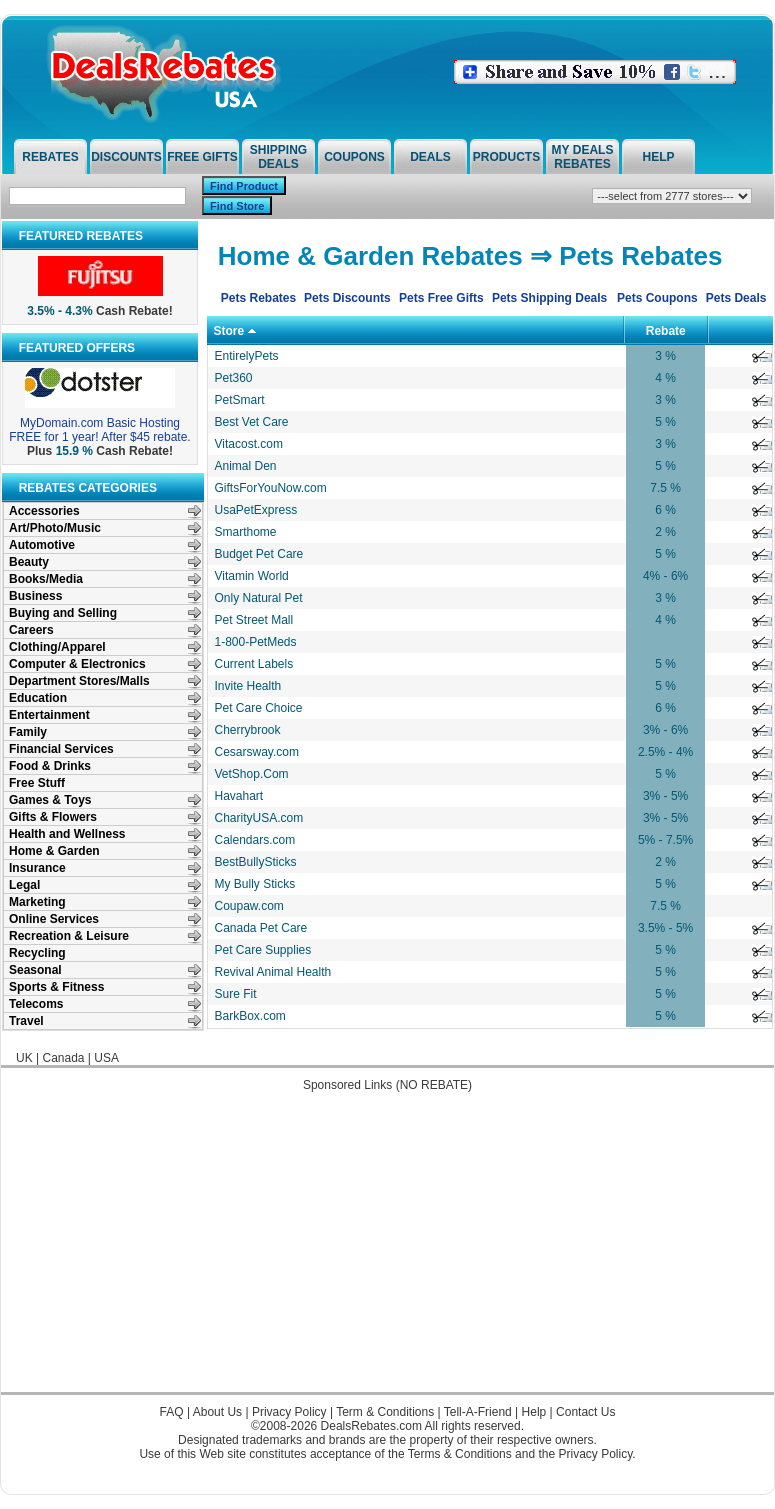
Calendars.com (255, 840)
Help (658, 157)
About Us (217, 1412)
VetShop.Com (252, 774)
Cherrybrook (248, 730)
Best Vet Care (252, 422)
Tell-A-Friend (478, 1412)
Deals (430, 157)
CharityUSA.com (259, 818)
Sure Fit (236, 994)
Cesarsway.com (257, 752)
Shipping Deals (278, 157)
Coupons (354, 157)
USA (106, 1058)
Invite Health (248, 686)
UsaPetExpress (256, 510)
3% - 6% (665, 730)
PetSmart (240, 400)
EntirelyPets (247, 356)
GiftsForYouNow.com (271, 488)
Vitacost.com (249, 444)
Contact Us (585, 1412)
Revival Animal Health (273, 972)
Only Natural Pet (259, 598)
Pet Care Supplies (263, 950)
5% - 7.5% (665, 840)
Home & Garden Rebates (370, 256)
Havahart (239, 796)
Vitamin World (252, 576)
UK (24, 1058)
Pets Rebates (640, 256)
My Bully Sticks (255, 884)
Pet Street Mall (254, 620)
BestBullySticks (256, 862)
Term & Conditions (385, 1412)
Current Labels (254, 664)
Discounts (126, 157)
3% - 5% (665, 796)
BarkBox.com (250, 1016)
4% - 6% (665, 576)
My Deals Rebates (583, 157)
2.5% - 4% (665, 752)
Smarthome (246, 532)
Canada (63, 1058)
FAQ (172, 1412)
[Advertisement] (388, 1252)
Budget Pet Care (259, 554)
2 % (665, 532)
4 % (665, 378)
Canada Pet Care (261, 928)
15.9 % (74, 451)
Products (506, 157)
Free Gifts (202, 157)
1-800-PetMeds (256, 642)
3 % (665, 356)
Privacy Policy (289, 1412)
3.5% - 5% (665, 928)
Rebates (50, 157)
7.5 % (665, 488)
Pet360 (234, 378)
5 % (665, 422)
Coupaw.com (249, 906)
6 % (665, 510)
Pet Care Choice (259, 708)
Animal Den (246, 466)
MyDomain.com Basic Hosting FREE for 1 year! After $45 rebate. (99, 430)
